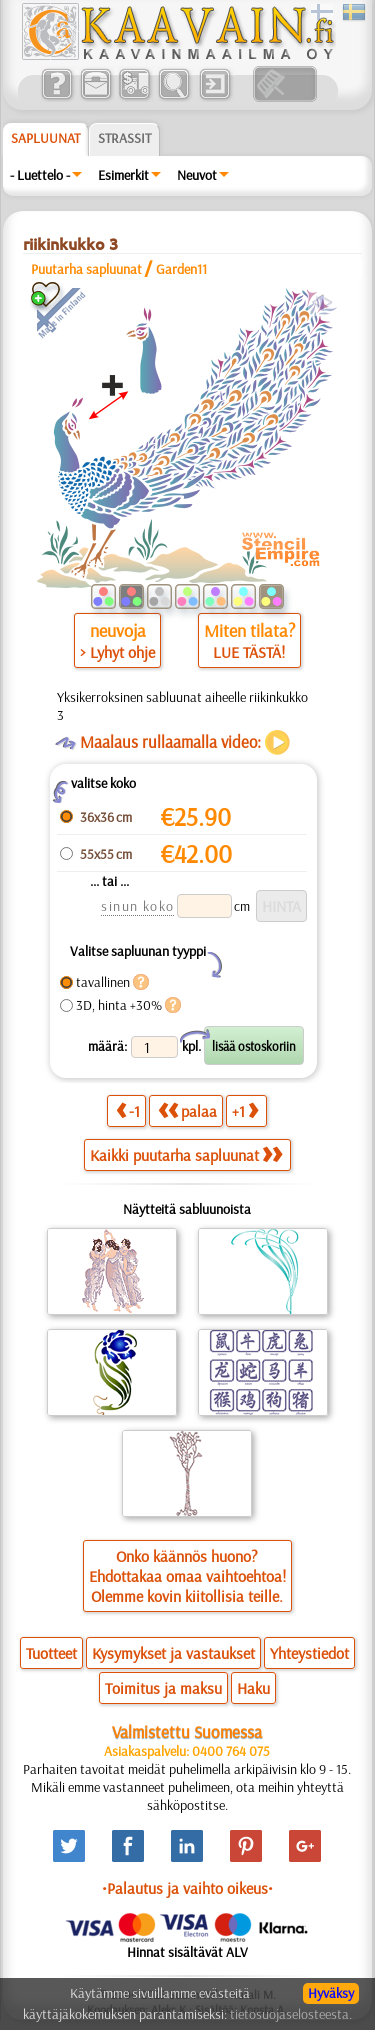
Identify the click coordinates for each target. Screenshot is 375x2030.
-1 (128, 1110)
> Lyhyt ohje (117, 652)
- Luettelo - (40, 175)
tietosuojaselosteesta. (291, 2014)
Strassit (124, 138)
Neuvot (197, 175)
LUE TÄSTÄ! (249, 652)
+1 (245, 1110)
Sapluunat (45, 138)
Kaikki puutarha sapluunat (186, 1155)
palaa (187, 1110)
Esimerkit (123, 175)
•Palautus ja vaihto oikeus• (187, 1888)
